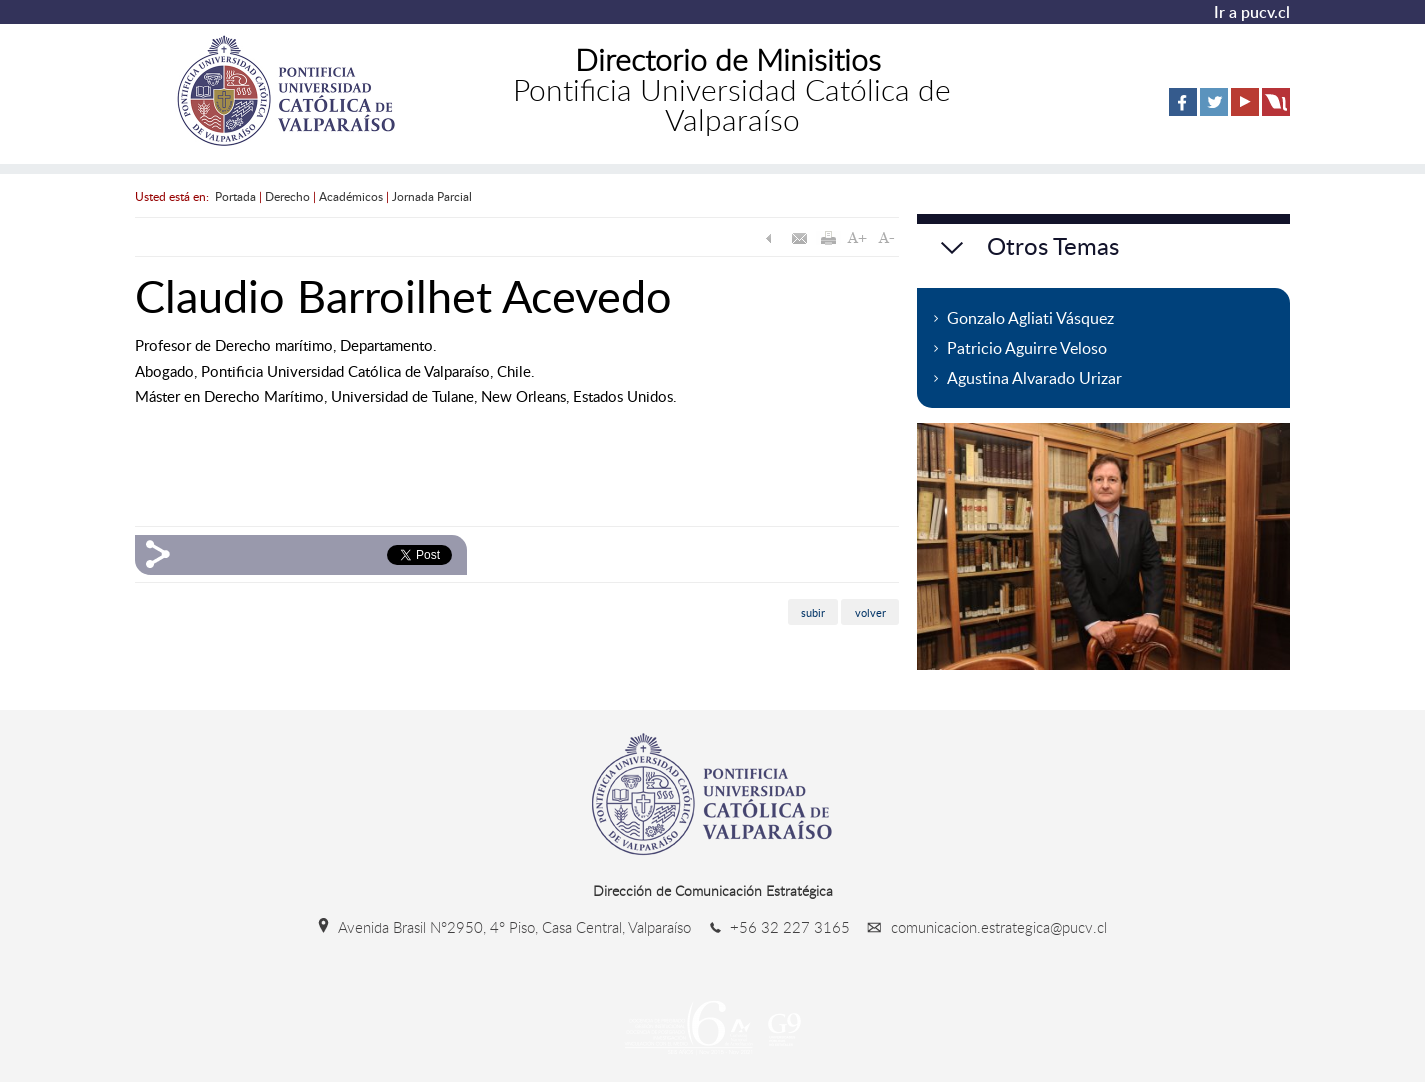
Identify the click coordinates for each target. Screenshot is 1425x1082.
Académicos (351, 196)
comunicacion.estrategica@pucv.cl (980, 927)
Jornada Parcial (432, 196)
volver (870, 611)
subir (813, 611)
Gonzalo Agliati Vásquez (1030, 318)
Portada (235, 196)
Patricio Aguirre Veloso (1027, 348)
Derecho (287, 196)
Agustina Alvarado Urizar (1034, 378)
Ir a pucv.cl (1252, 12)
